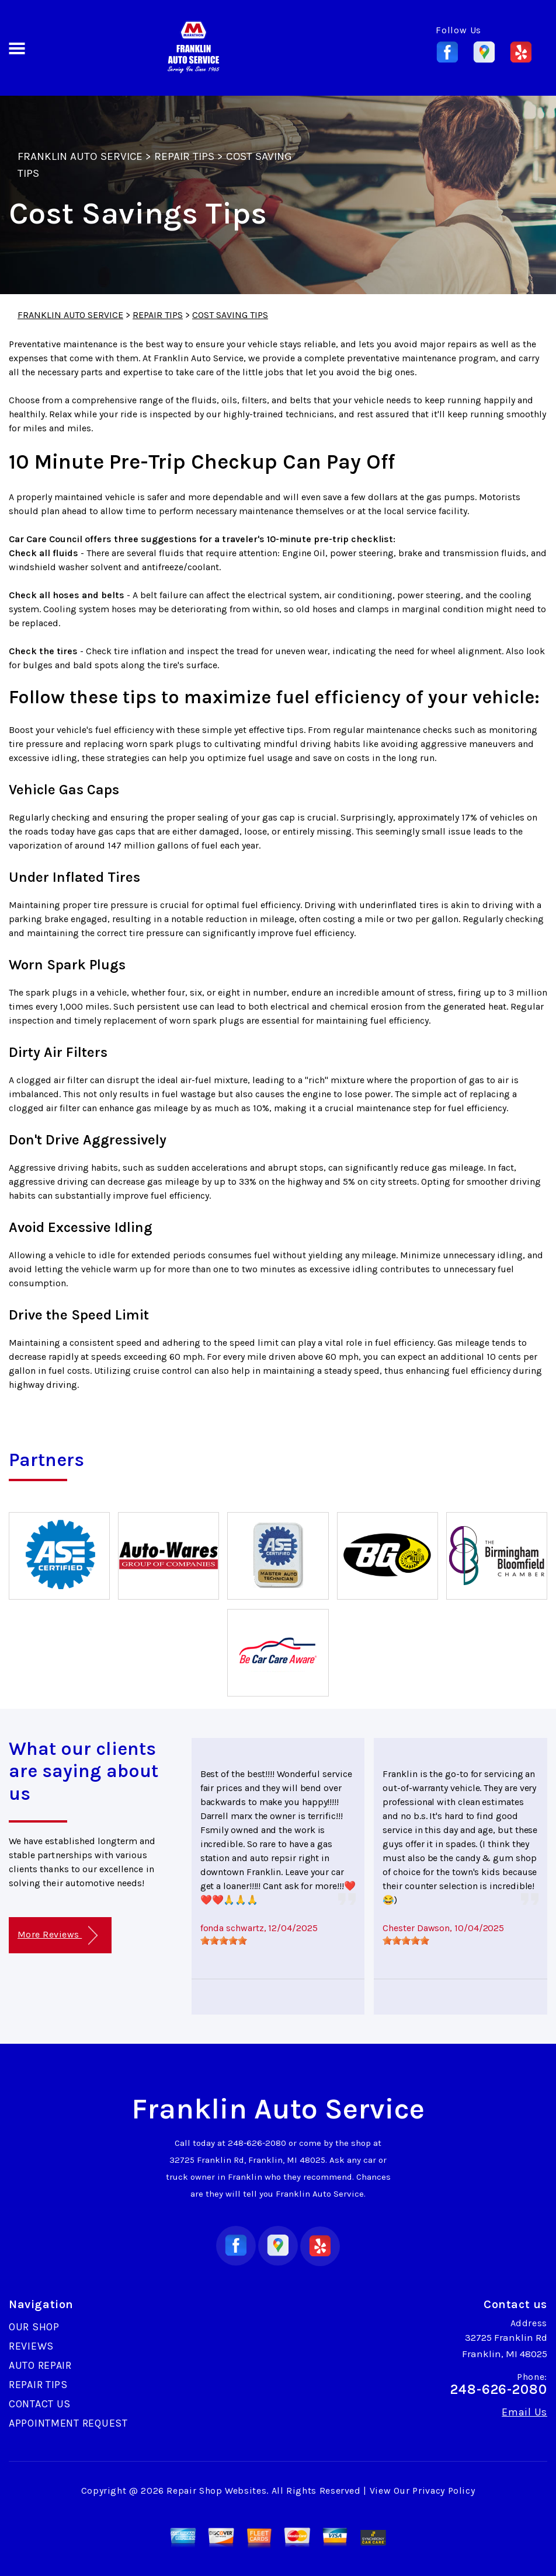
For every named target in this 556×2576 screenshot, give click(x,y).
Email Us (524, 2412)
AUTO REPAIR (40, 2365)
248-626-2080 (257, 2143)
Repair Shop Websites (216, 2490)
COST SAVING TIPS (230, 314)
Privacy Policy (443, 2490)
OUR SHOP (34, 2326)
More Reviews (58, 1935)
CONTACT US (40, 2403)
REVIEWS (31, 2346)
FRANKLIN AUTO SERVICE (80, 156)
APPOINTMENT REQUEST (68, 2423)
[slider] (223, 1940)
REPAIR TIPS (184, 156)
